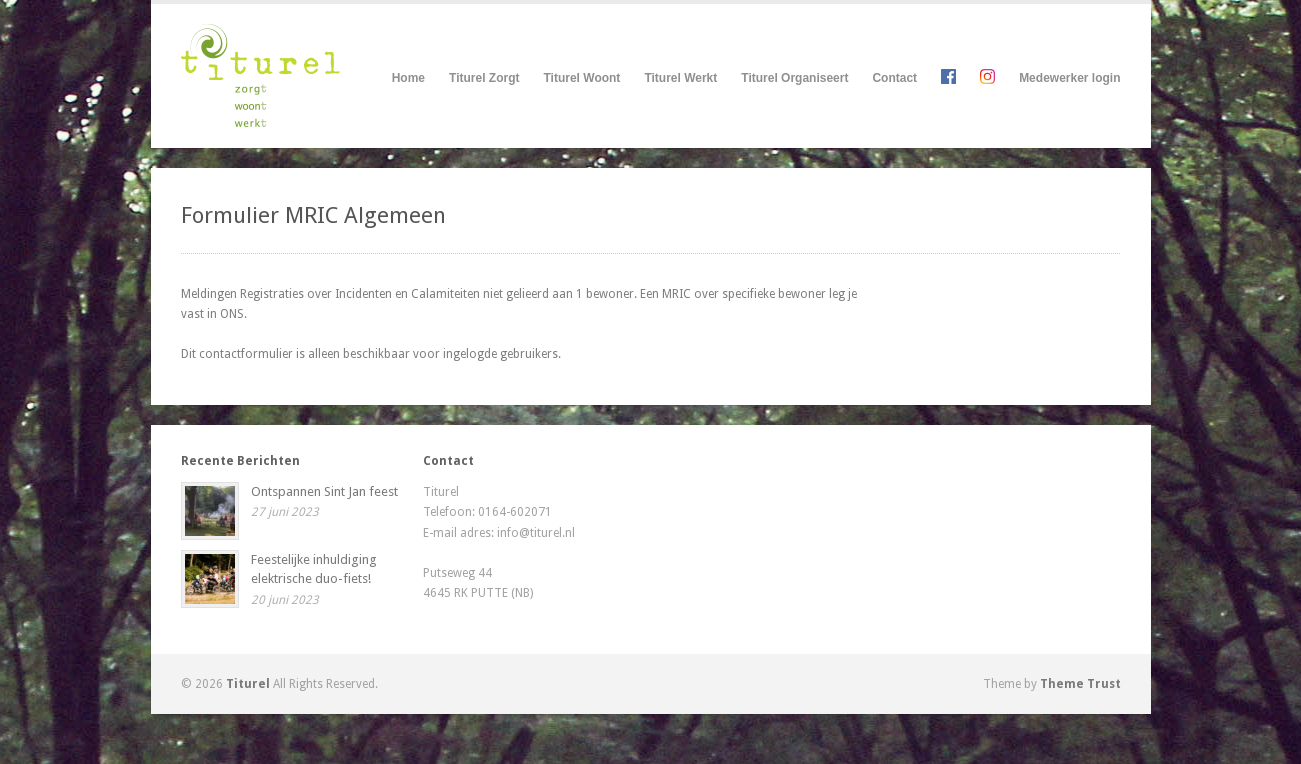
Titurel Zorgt (484, 78)
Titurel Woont (581, 78)
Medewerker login (1069, 78)
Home (408, 78)
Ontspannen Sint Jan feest (324, 491)
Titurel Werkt (680, 78)
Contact (894, 78)
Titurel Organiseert (794, 78)
